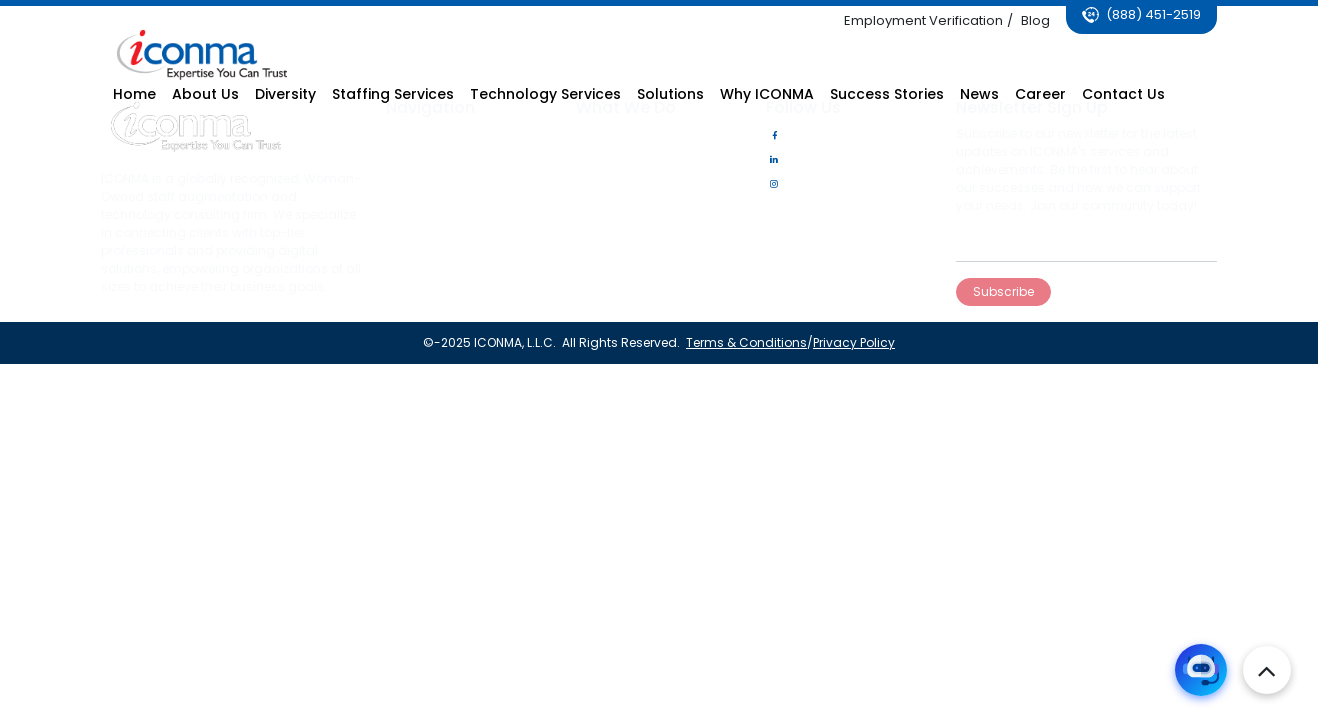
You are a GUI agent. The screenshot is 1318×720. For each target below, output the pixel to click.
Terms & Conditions (744, 342)
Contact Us (418, 255)
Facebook (805, 135)
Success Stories (432, 231)
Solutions (602, 183)
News (400, 207)
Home (402, 135)
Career (404, 183)
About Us (411, 159)
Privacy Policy (852, 342)
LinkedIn (799, 159)
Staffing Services (625, 135)
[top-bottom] (1267, 670)
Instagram (808, 183)
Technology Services (637, 159)
